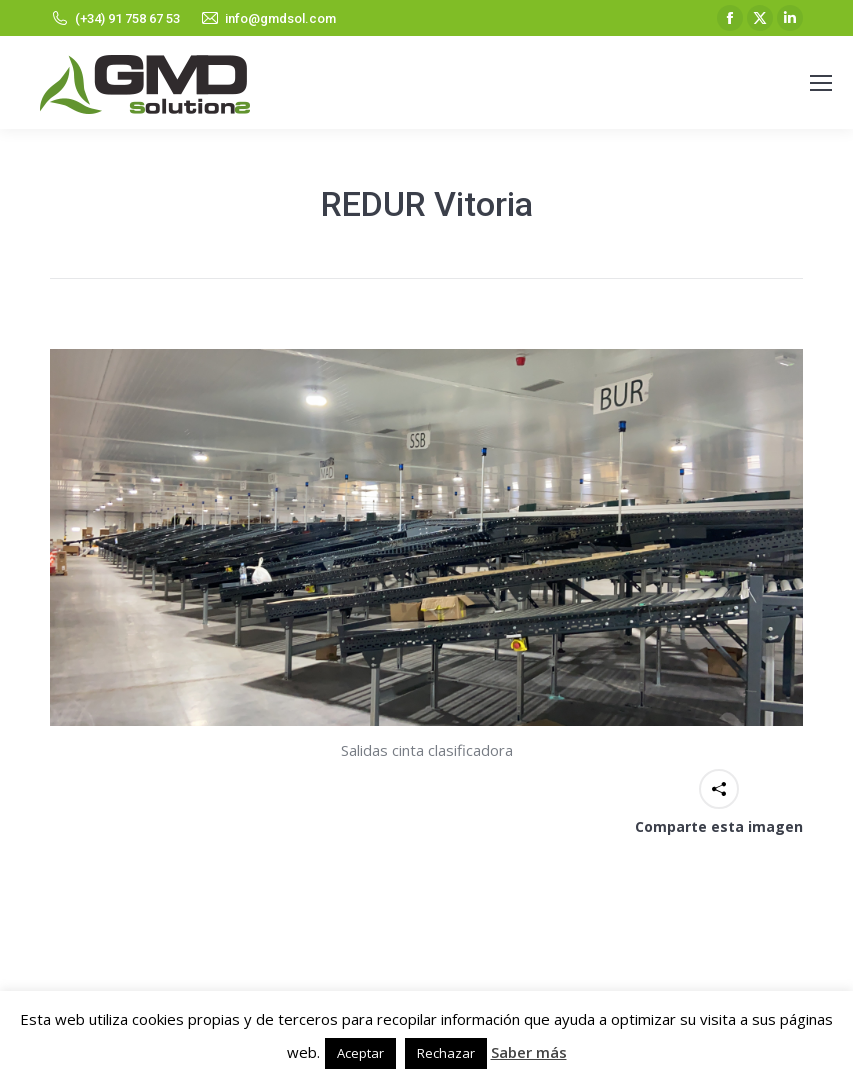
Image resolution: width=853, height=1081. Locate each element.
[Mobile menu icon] (821, 83)
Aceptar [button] (360, 1053)
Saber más (529, 1052)
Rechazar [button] (446, 1053)
